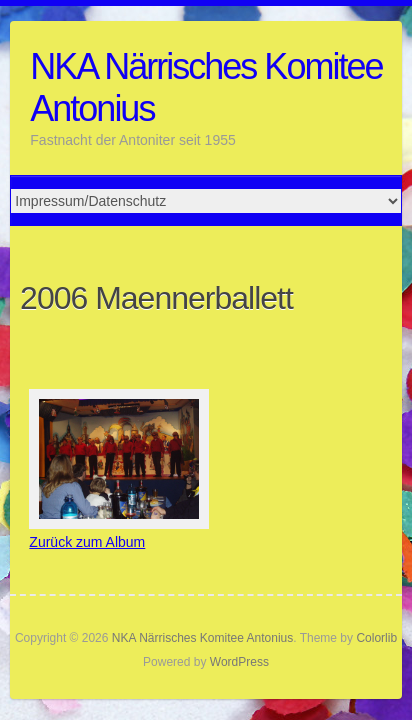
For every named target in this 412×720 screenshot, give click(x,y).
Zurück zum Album (87, 542)
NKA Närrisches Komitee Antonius (206, 87)
